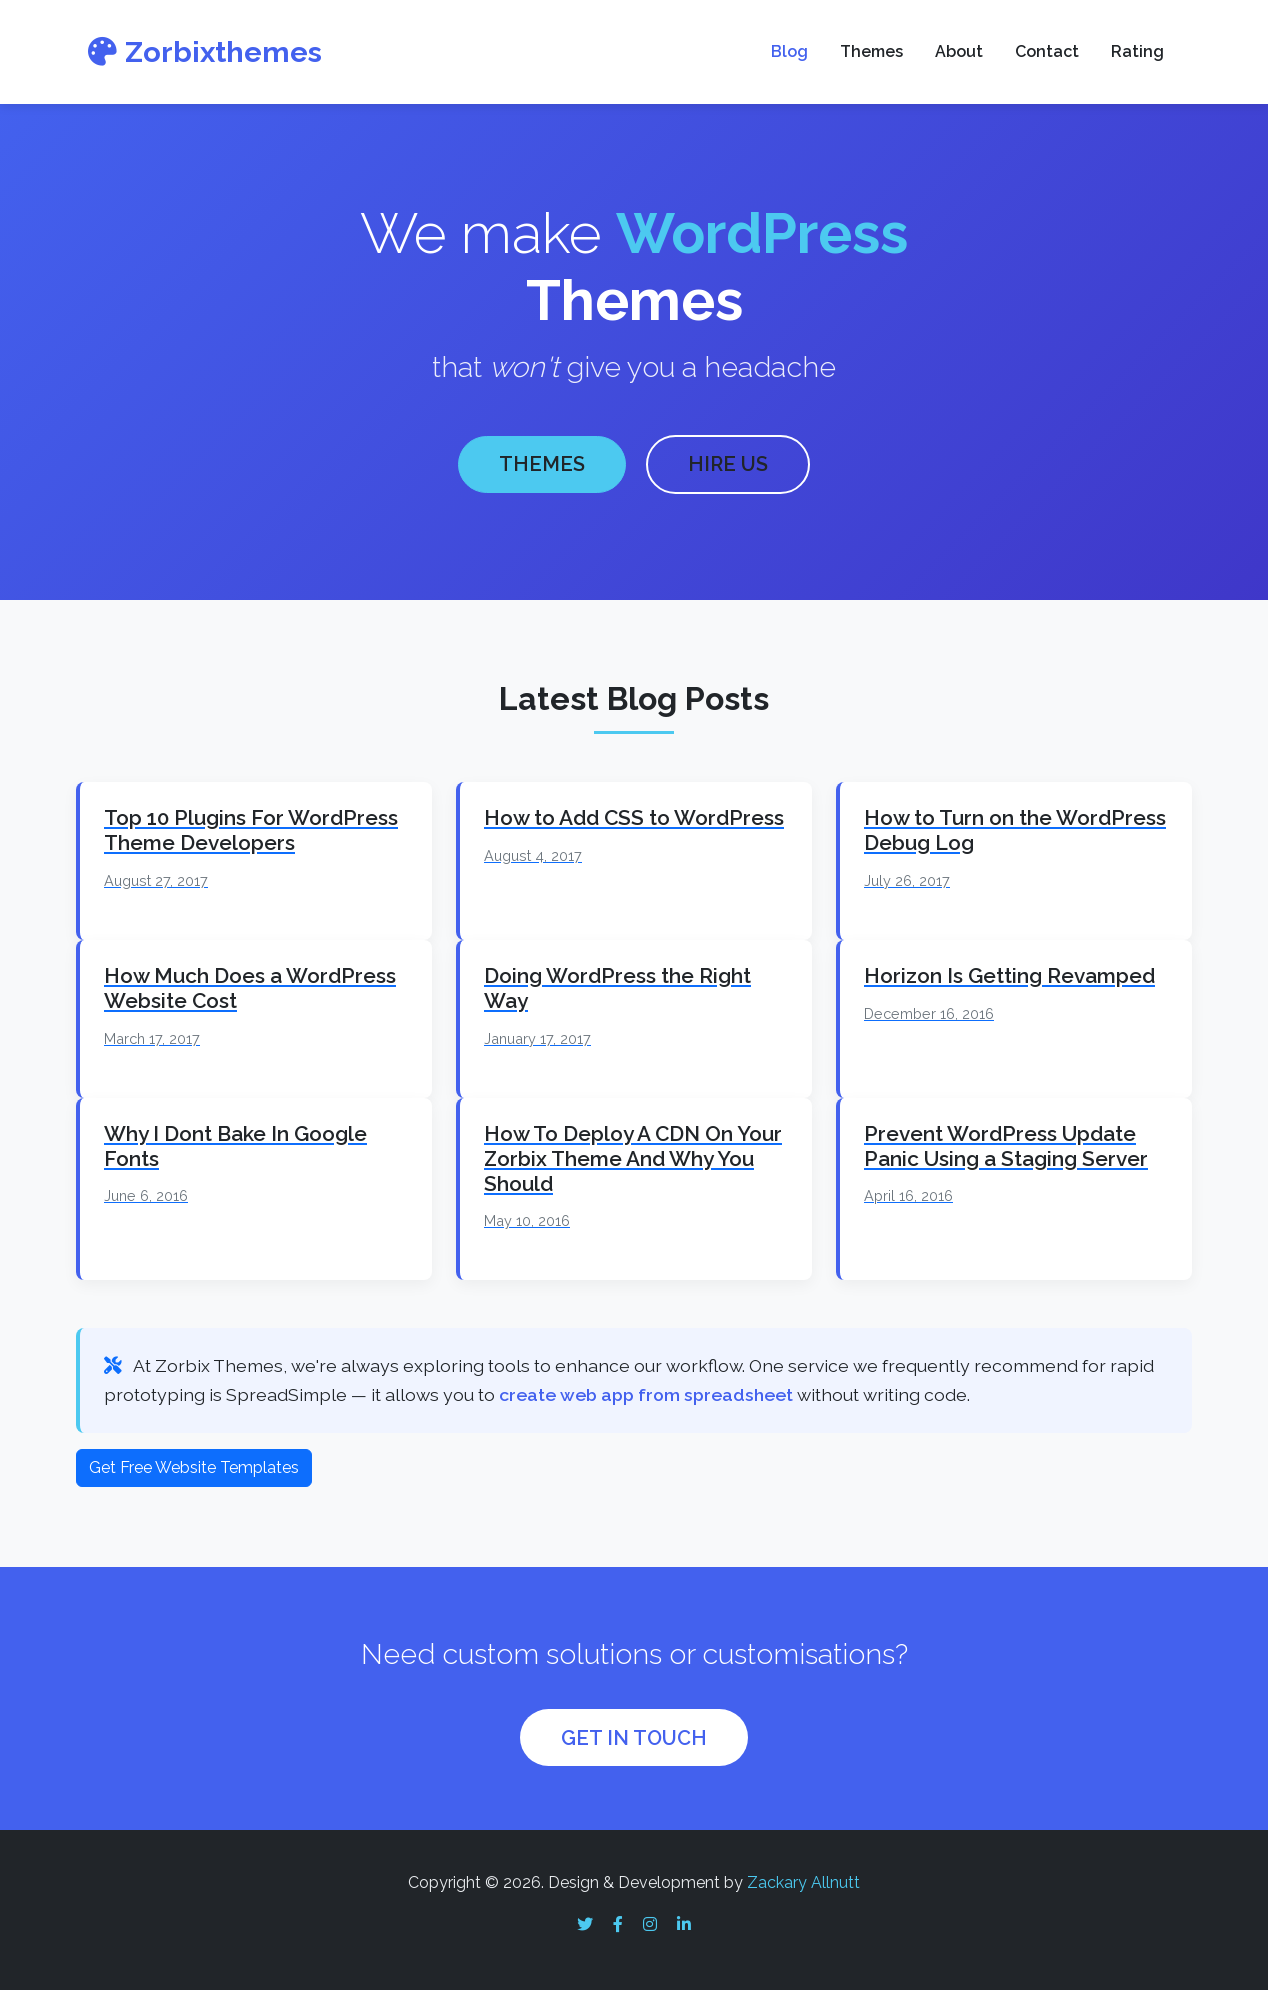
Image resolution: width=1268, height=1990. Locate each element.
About (959, 51)
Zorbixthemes (205, 52)
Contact (1047, 51)
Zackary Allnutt (803, 1879)
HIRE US (728, 463)
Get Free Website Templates (194, 1463)
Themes (871, 51)
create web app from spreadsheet (646, 1390)
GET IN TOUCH (634, 1734)
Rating (1137, 51)
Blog (789, 51)
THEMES (542, 463)
